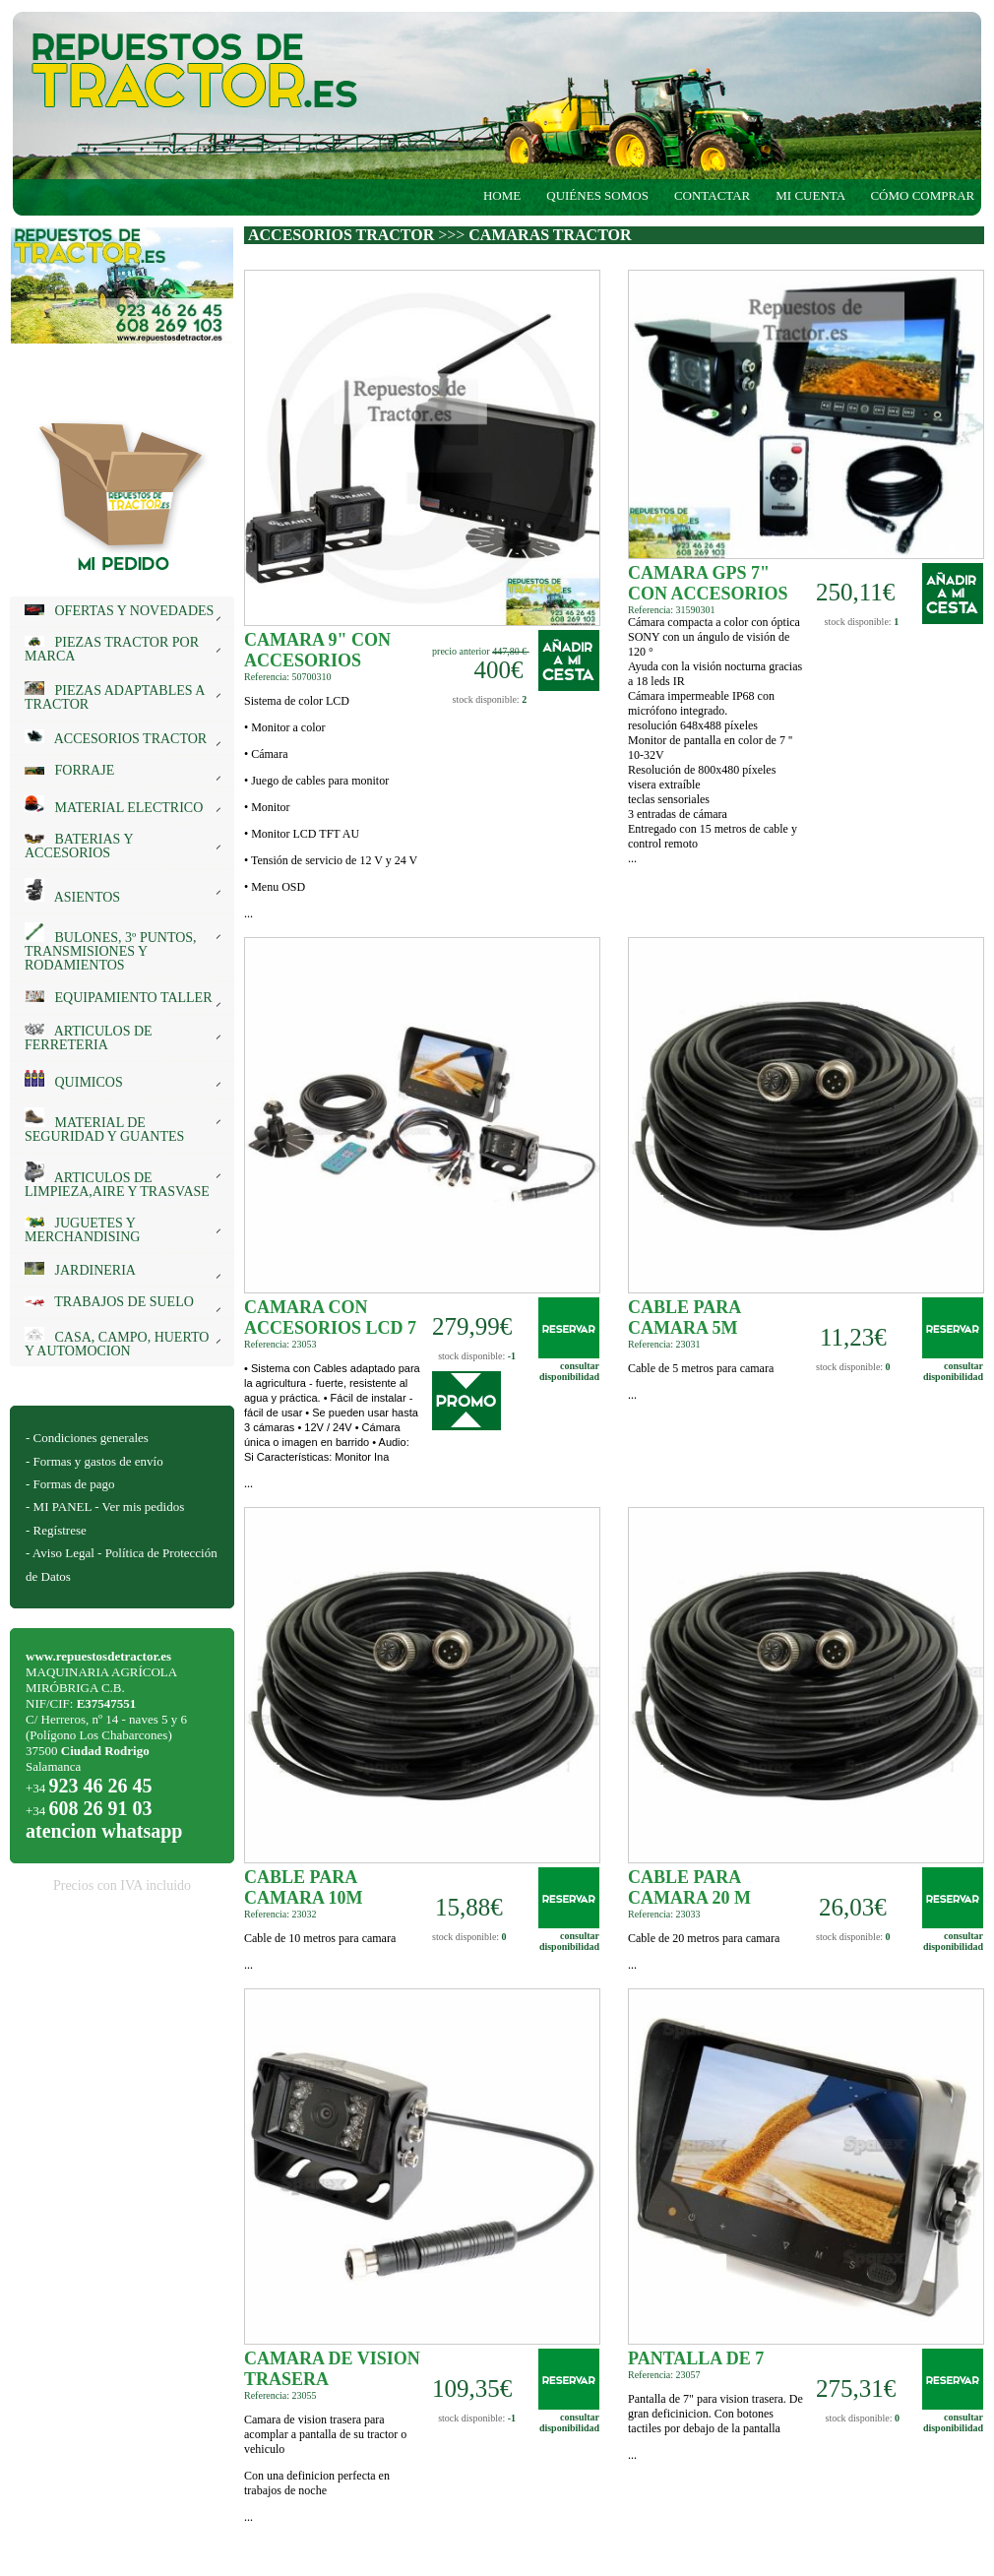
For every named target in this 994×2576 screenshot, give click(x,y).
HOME (502, 195)
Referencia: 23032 (280, 1914)
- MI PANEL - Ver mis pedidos (105, 1506)
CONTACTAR (712, 195)
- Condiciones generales (87, 1437)
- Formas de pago (70, 1483)
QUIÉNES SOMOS (597, 195)
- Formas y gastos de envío (94, 1461)
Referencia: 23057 (664, 2374)
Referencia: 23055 (280, 2395)
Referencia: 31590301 (671, 609)
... (332, 807)
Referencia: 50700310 (288, 676)
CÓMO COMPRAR (927, 195)
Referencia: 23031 (664, 1344)
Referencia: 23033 (664, 1914)
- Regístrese (56, 1530)
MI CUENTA (810, 195)
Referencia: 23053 (280, 1344)
